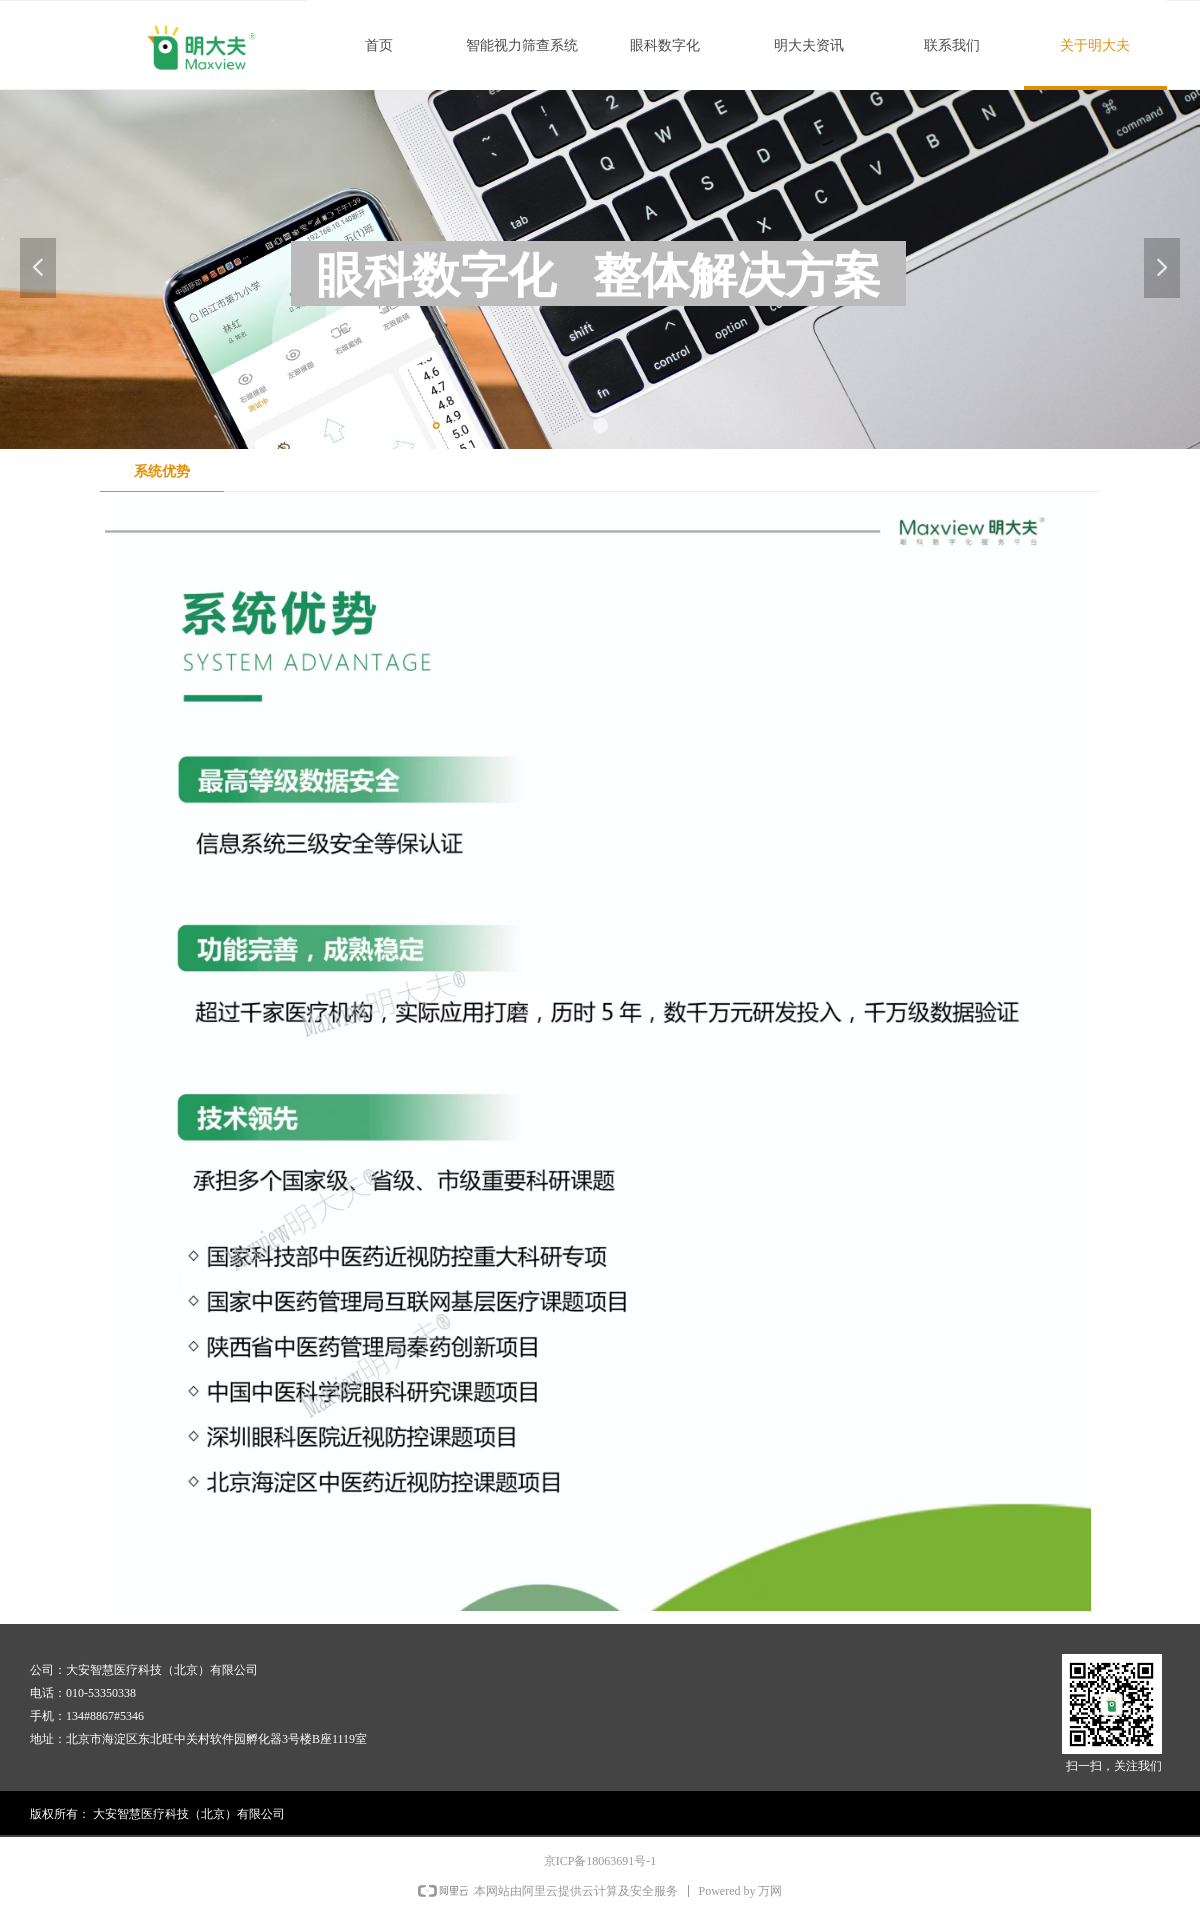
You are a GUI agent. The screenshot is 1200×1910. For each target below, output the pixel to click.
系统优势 (162, 471)
